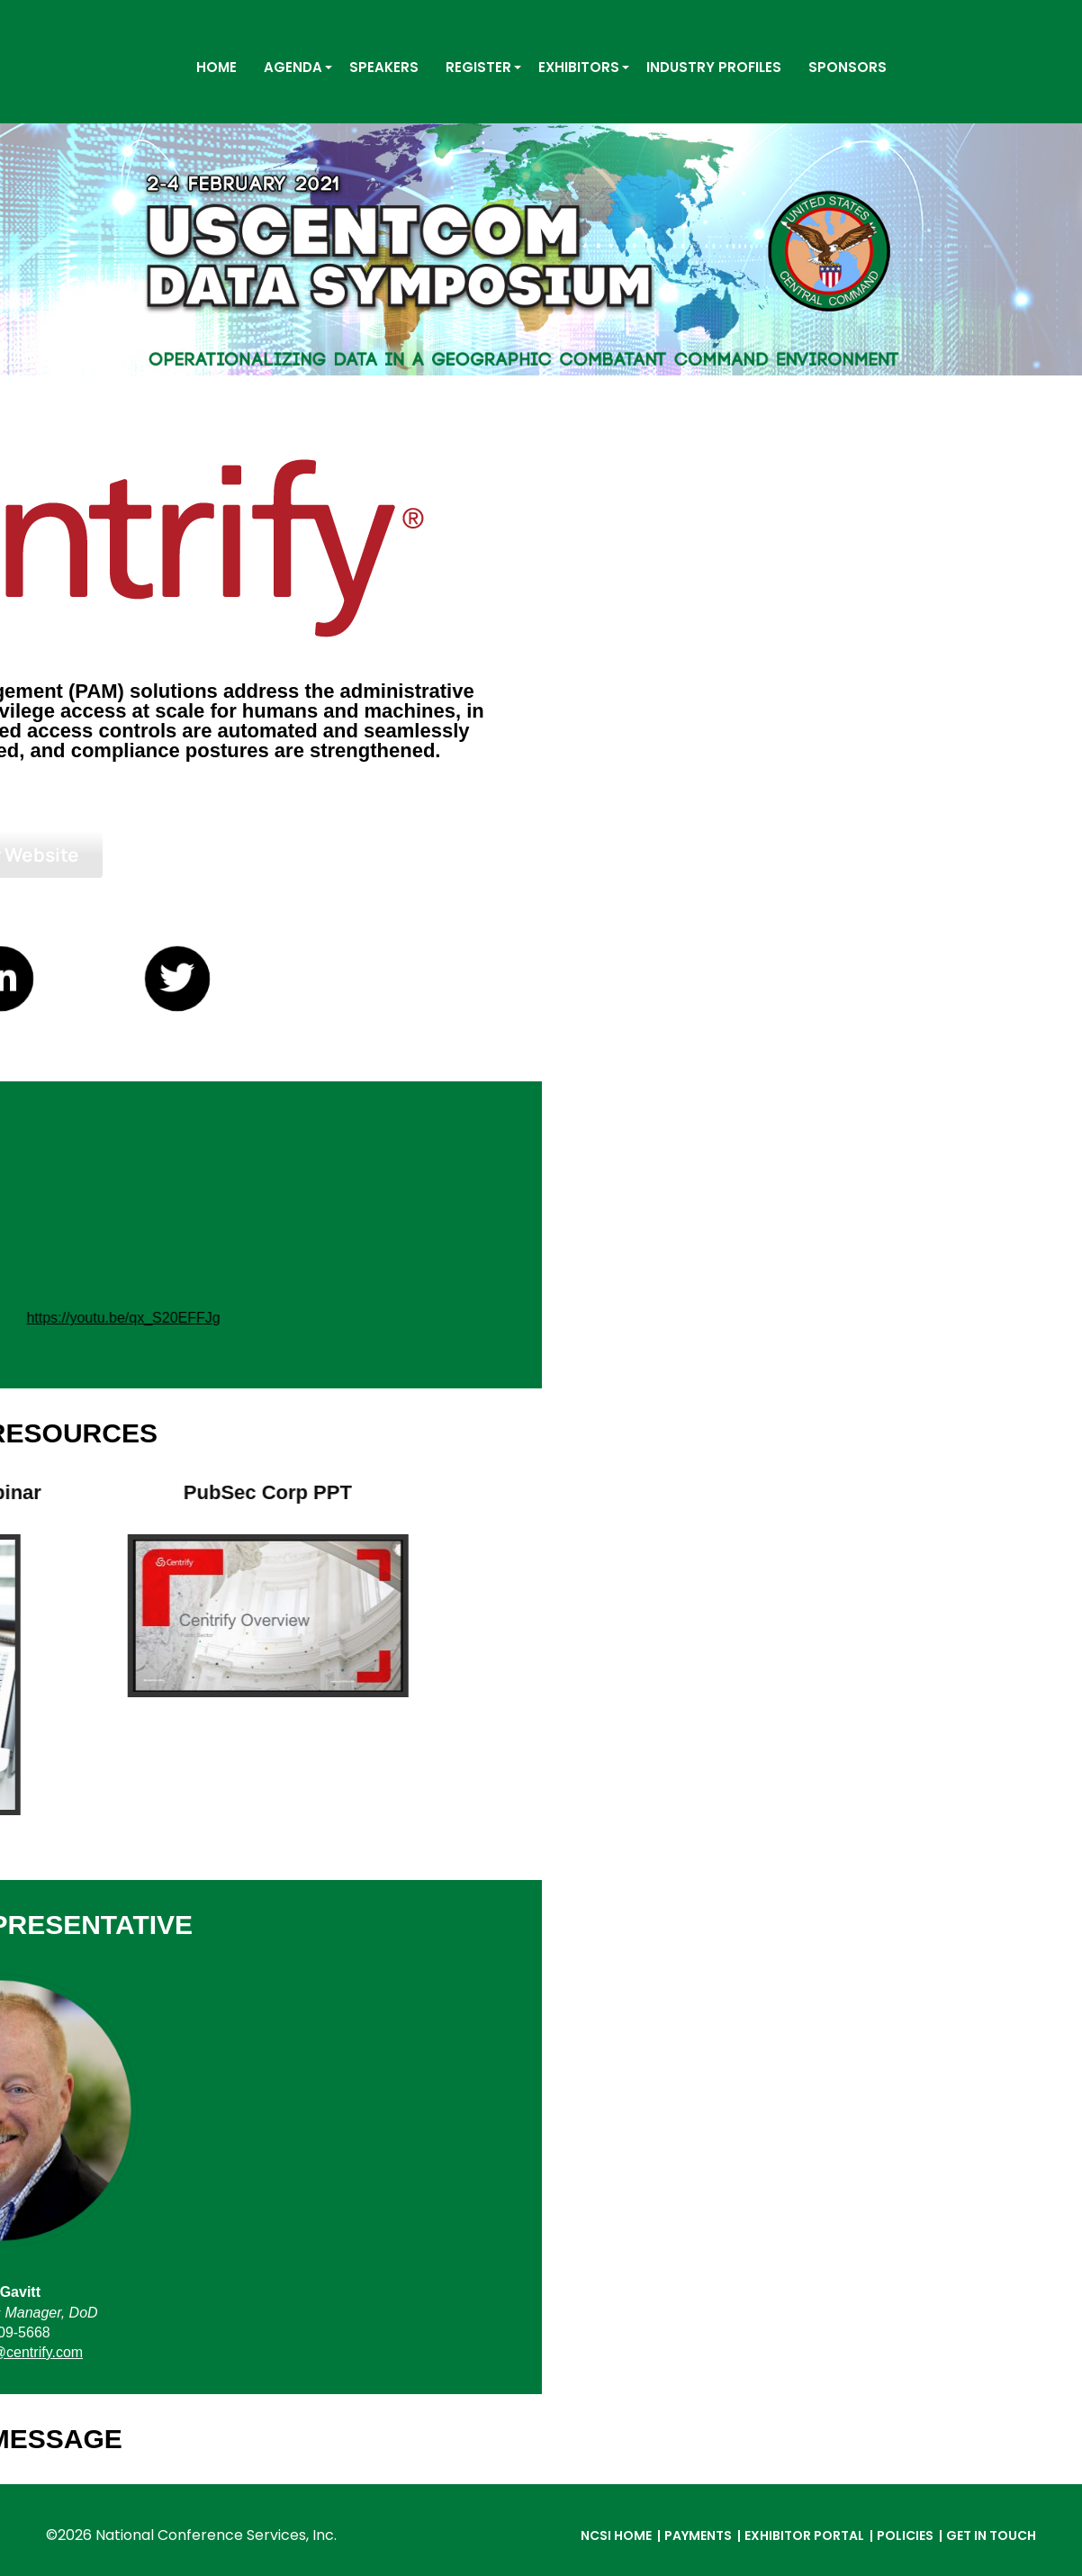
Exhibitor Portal (804, 2535)
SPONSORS (847, 67)
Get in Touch (991, 2535)
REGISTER (478, 67)
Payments (698, 2535)
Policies (905, 2535)
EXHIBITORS (578, 67)
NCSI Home (616, 2535)
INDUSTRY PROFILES (713, 67)
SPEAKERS (384, 67)
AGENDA (293, 67)
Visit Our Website (541, 854)
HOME (216, 67)
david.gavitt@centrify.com (541, 2352)
